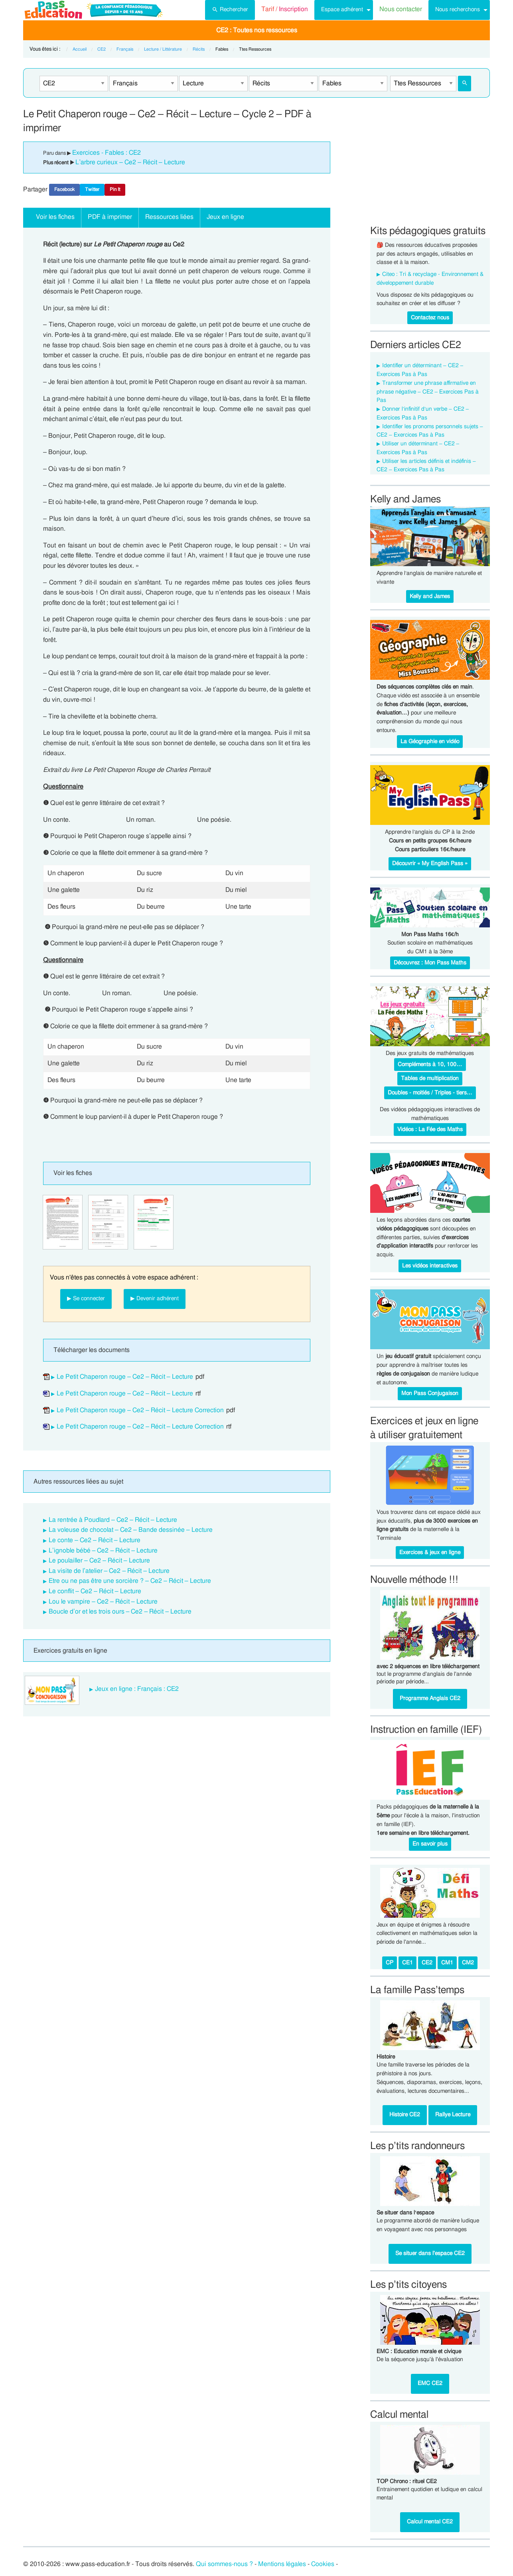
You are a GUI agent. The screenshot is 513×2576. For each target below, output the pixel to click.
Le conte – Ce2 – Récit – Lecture (94, 1540)
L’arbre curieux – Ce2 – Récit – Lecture (130, 162)
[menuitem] (230, 10)
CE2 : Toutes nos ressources (256, 30)
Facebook (64, 189)
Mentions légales (282, 2564)
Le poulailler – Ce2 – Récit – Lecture (99, 1560)
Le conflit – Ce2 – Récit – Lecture (95, 1591)
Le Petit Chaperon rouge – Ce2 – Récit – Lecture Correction (140, 1410)
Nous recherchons (457, 9)
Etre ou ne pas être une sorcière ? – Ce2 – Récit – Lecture (130, 1581)
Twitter (92, 189)
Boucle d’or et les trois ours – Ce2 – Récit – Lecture (120, 1611)
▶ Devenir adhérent (154, 1298)
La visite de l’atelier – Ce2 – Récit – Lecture (109, 1571)
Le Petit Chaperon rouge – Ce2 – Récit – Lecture (125, 1377)
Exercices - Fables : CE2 (106, 153)
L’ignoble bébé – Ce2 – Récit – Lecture (103, 1550)
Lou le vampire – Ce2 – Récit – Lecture (103, 1601)
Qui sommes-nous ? (224, 2564)
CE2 (101, 49)
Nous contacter (400, 9)
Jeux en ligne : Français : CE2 (137, 1689)
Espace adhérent (342, 9)
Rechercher (230, 9)
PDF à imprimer (110, 217)
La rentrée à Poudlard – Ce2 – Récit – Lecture (113, 1520)
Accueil (80, 49)
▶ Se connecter (86, 1298)
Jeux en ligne (225, 217)
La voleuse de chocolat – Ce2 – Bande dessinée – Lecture (131, 1530)
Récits (199, 49)
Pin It (115, 189)
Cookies (322, 2564)
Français (124, 49)
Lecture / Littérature (163, 49)
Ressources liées (169, 217)
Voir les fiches (55, 217)
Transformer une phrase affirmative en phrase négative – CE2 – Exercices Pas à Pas (428, 391)
